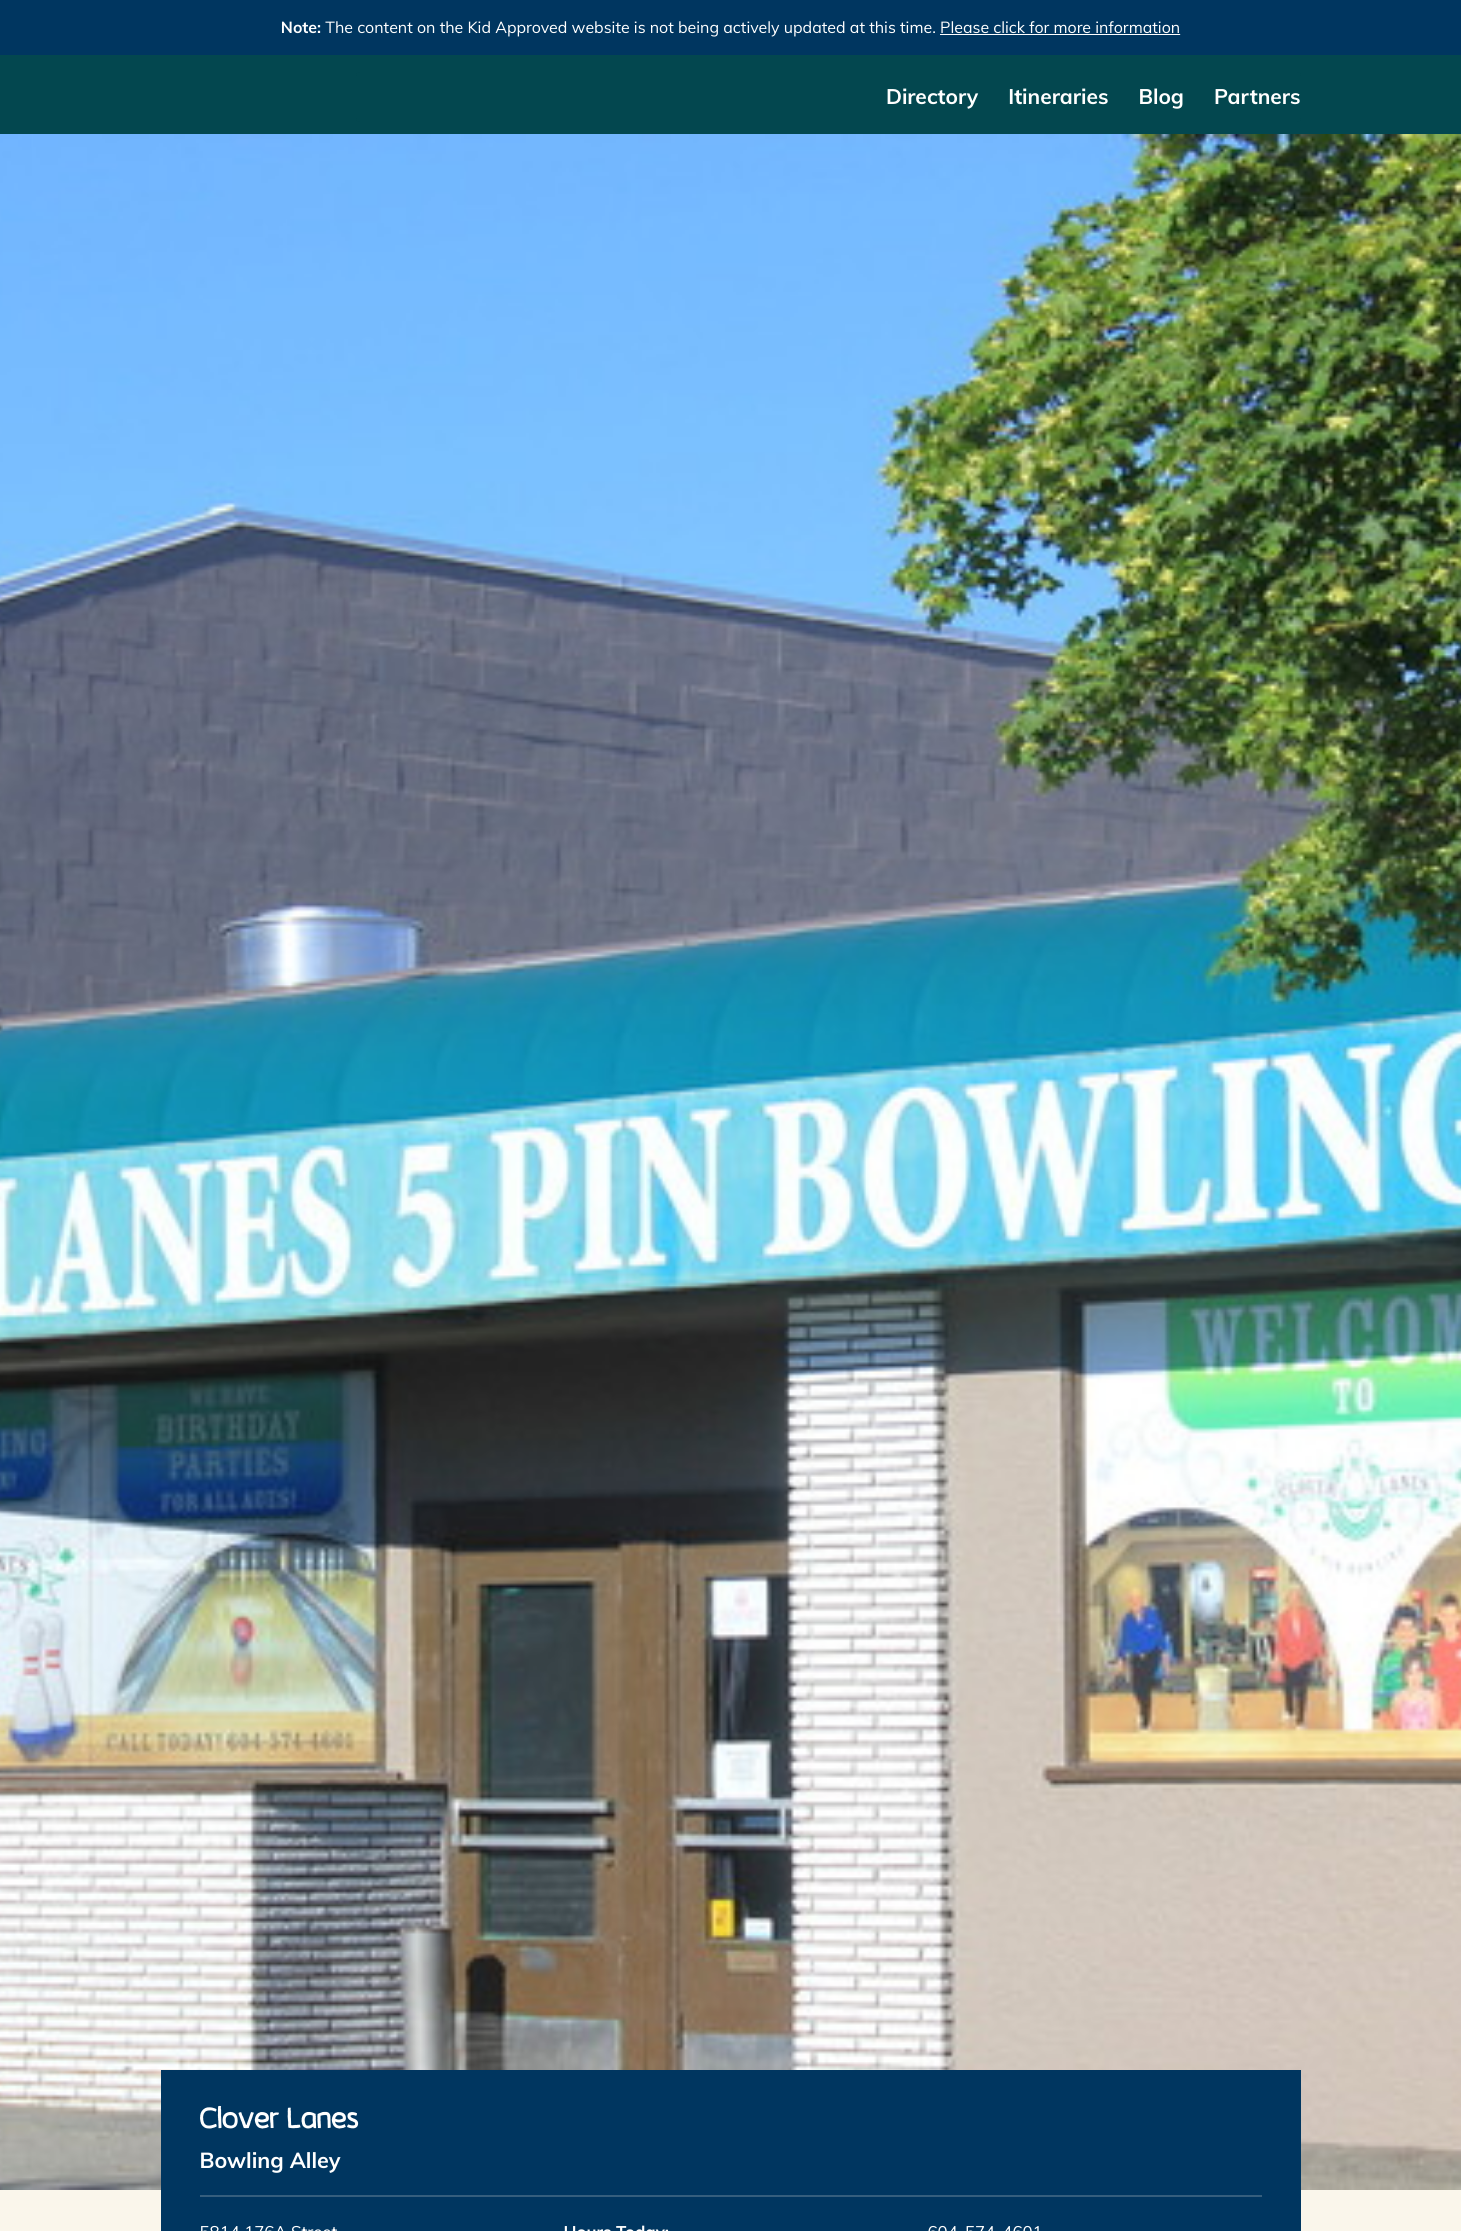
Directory (932, 97)
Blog (1160, 97)
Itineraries (1058, 97)
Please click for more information (1060, 27)
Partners (1257, 97)
